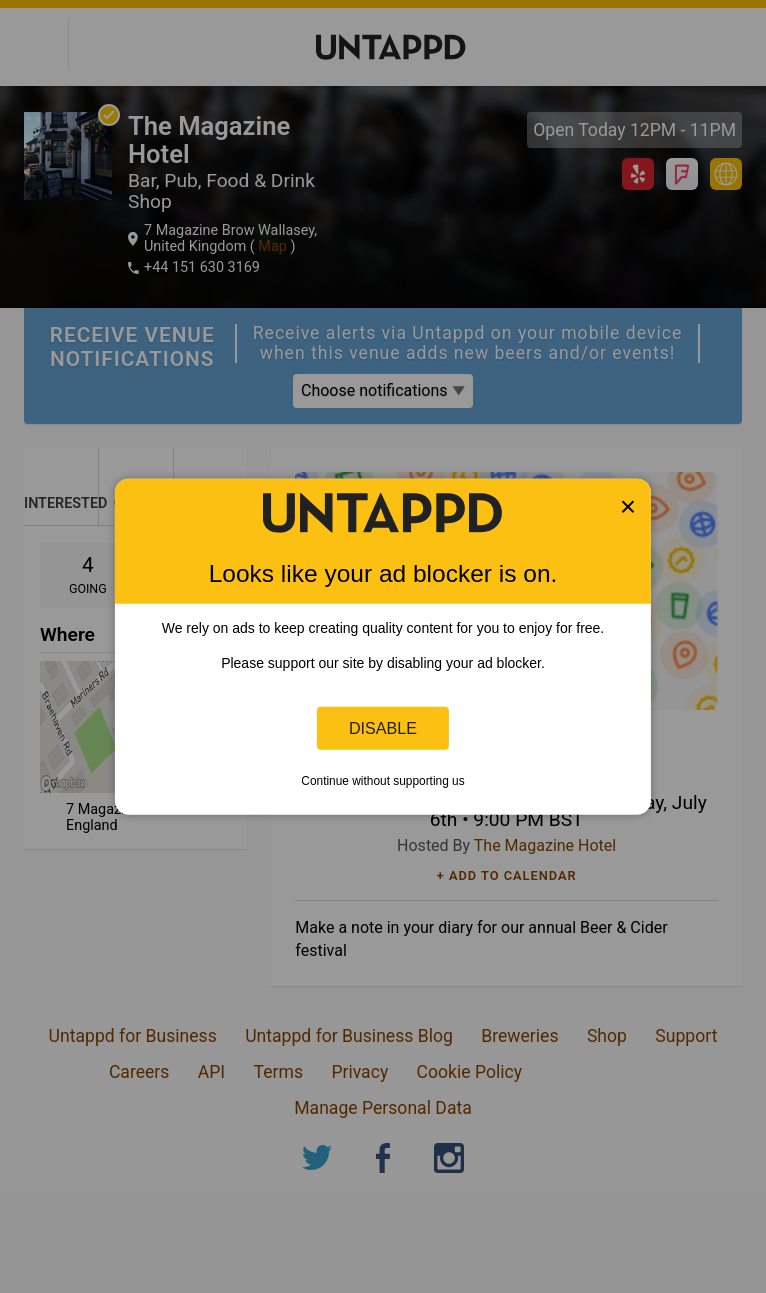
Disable (383, 728)
